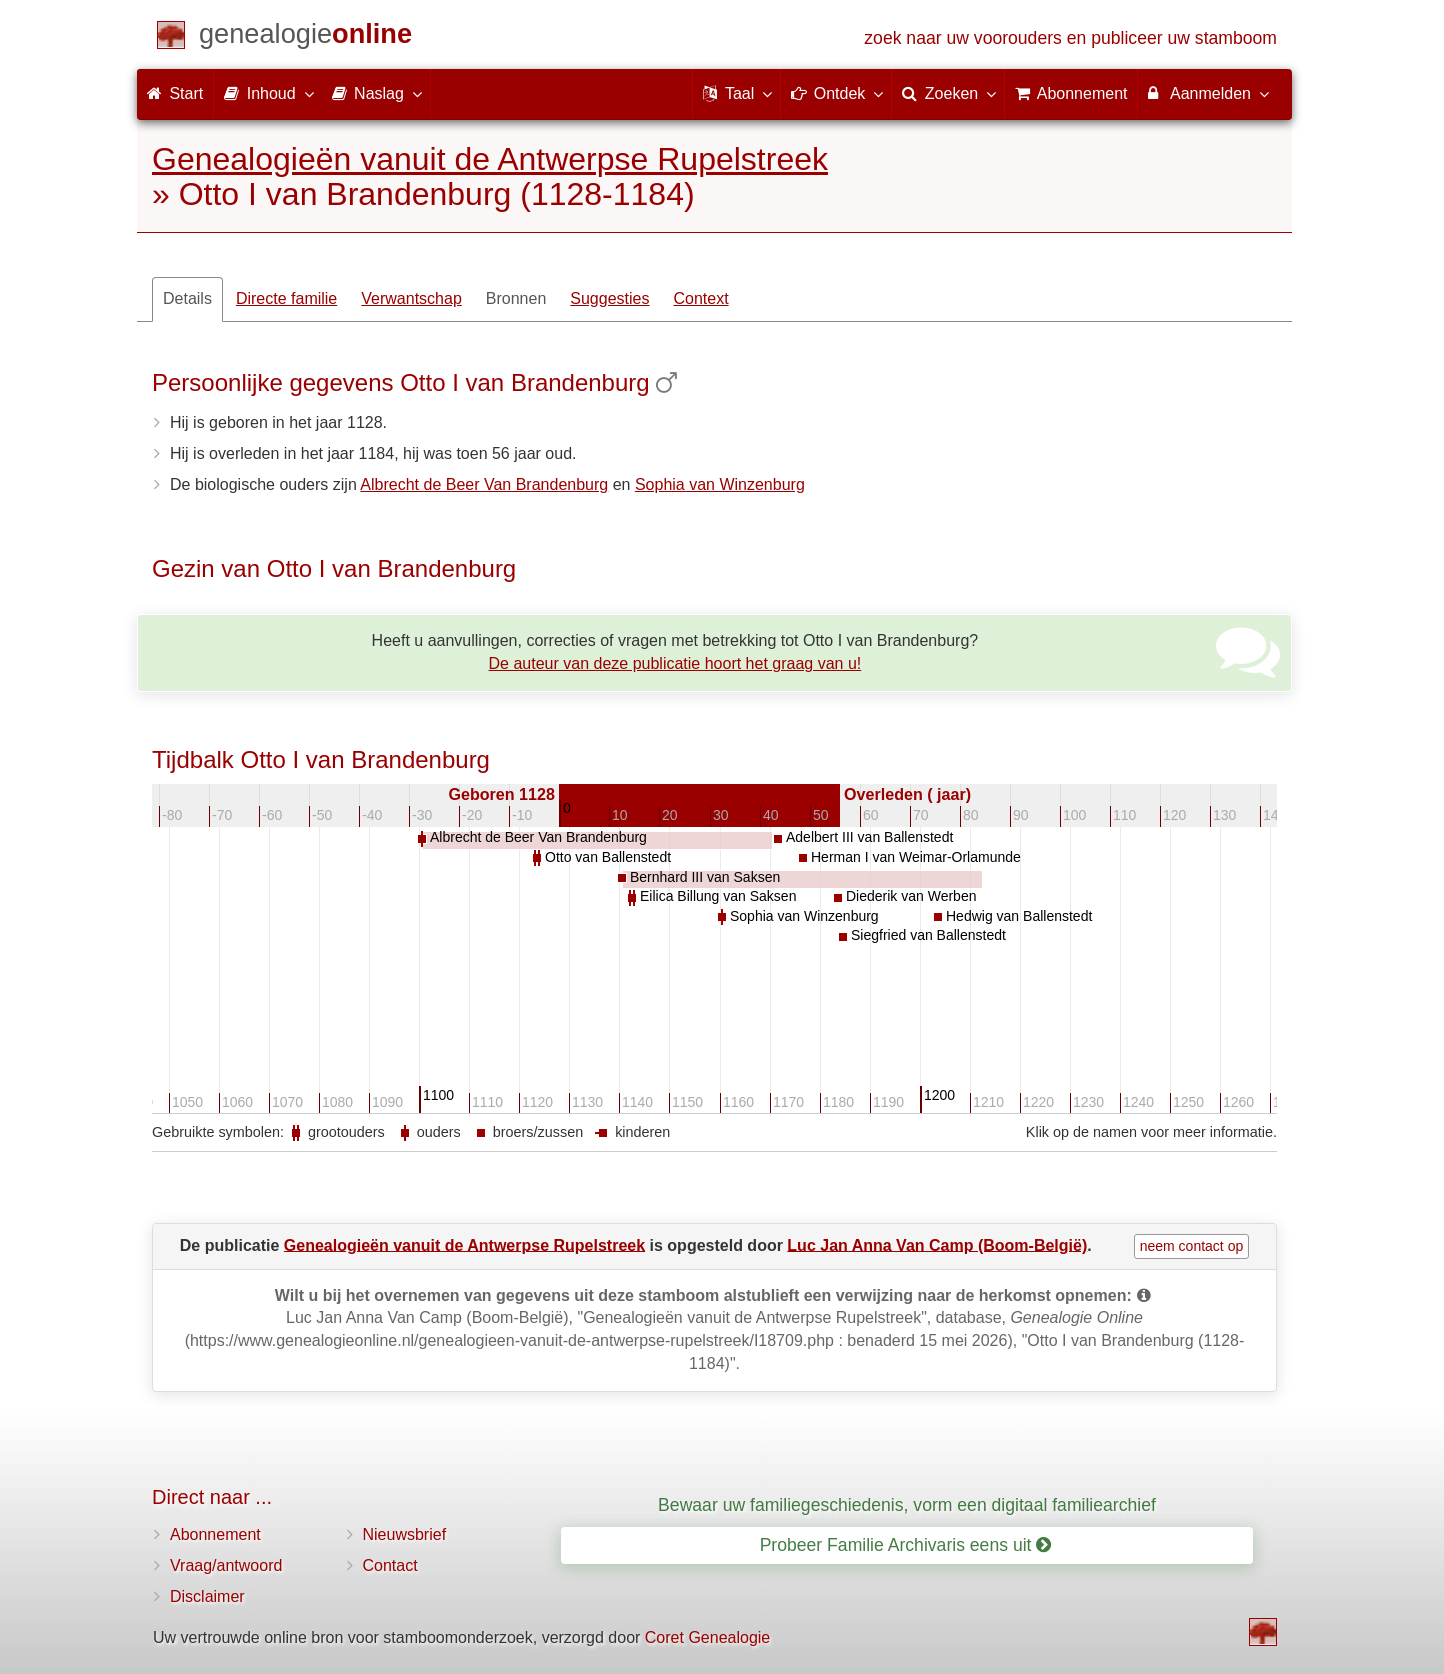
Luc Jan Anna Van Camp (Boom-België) (937, 1244)
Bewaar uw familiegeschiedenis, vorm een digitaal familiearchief (907, 1505)
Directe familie (286, 298)
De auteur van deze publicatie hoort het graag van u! (675, 663)
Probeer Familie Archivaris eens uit (906, 1545)
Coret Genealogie (707, 1637)
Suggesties (609, 298)
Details (187, 298)
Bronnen (516, 298)
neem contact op (1192, 1246)
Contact (390, 1565)
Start (175, 93)
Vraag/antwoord (226, 1565)
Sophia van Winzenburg (720, 484)
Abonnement (215, 1534)
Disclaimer (207, 1596)
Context (700, 298)
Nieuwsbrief (405, 1534)
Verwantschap (411, 298)
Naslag (376, 93)
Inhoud (267, 93)
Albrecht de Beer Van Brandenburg (484, 484)
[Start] (305, 37)
